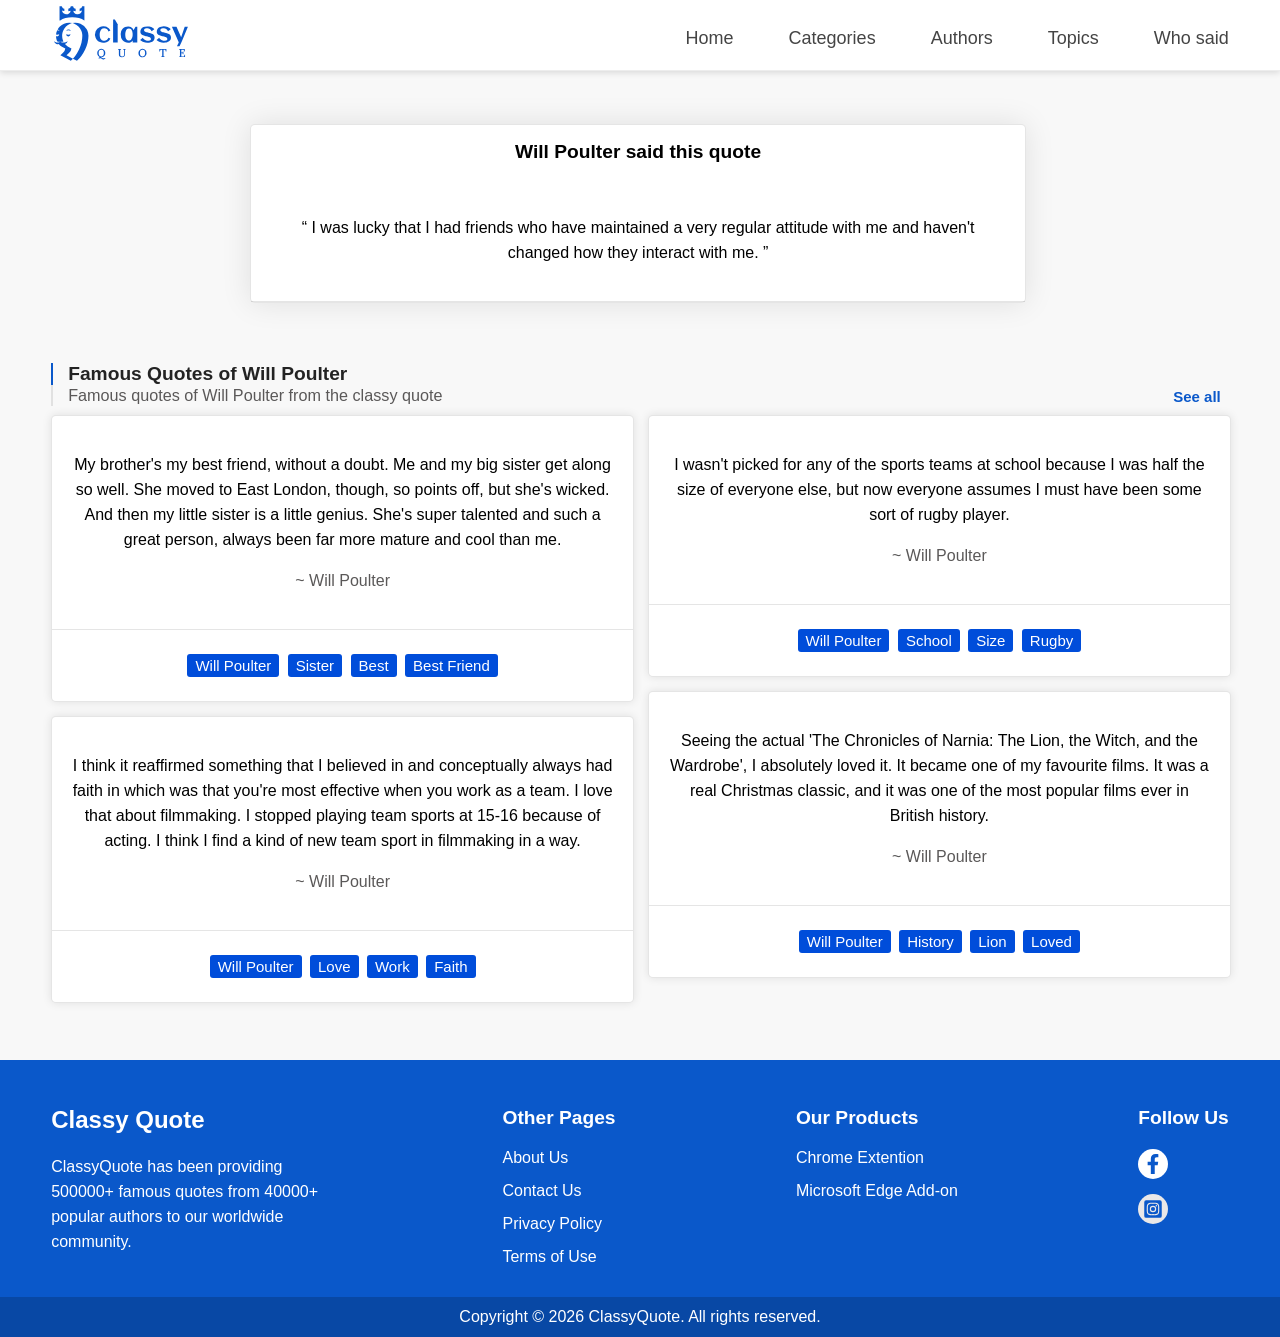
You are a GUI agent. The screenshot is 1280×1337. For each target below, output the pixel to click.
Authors (962, 38)
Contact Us (541, 1190)
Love (334, 966)
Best (374, 665)
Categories (832, 38)
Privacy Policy (552, 1223)
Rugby (1051, 640)
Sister (315, 665)
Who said (1191, 38)
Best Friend (451, 665)
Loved (1051, 941)
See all (1197, 396)
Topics (1073, 38)
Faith (450, 966)
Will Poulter (233, 665)
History (930, 941)
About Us (535, 1157)
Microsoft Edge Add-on (877, 1190)
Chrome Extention (860, 1157)
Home (710, 38)
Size (990, 640)
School (929, 640)
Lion (992, 941)
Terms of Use (549, 1256)
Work (392, 966)
